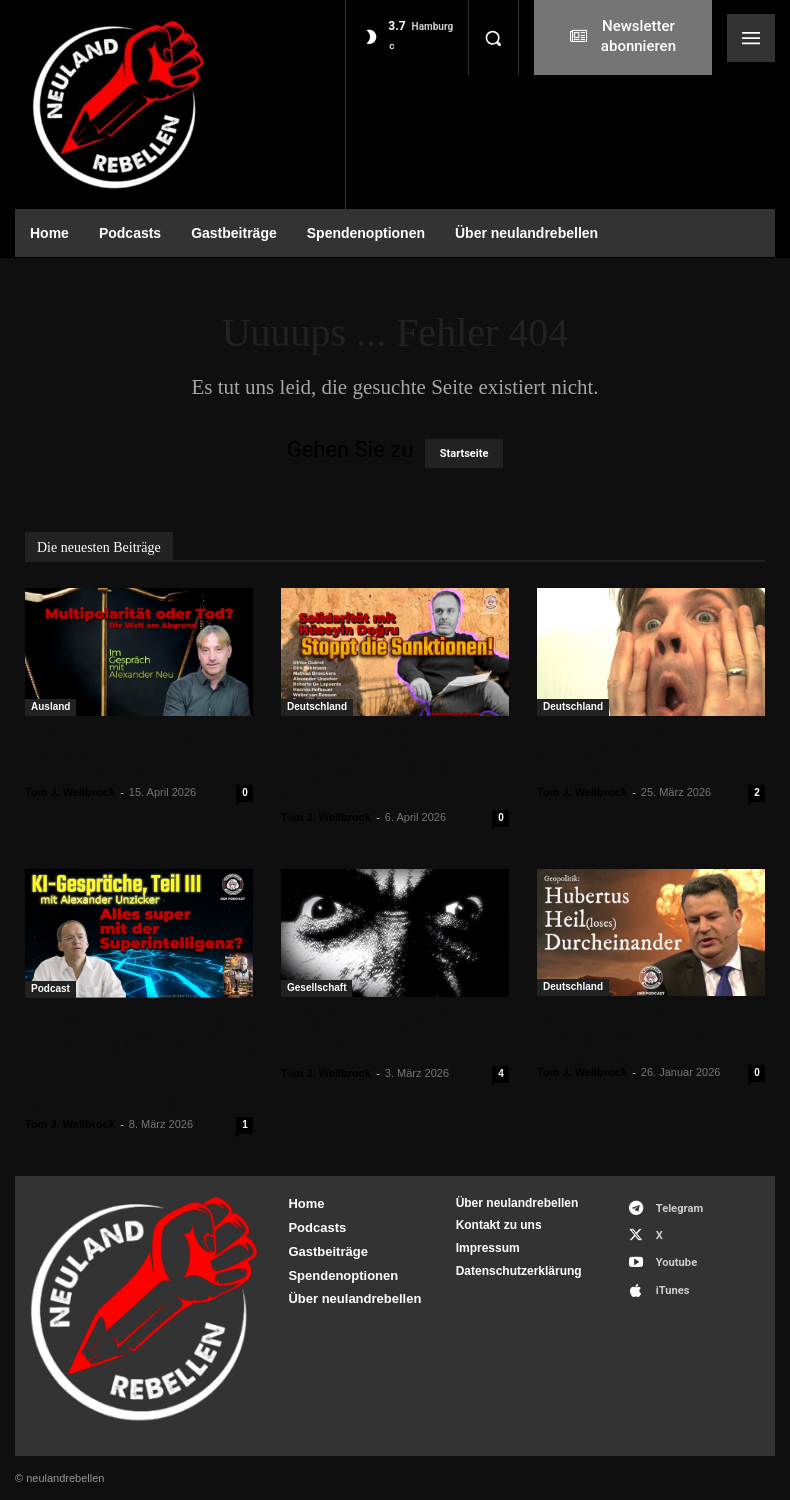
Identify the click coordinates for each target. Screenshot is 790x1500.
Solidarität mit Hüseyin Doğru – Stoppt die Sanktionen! (379, 766)
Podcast (50, 988)
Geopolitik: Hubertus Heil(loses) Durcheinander (648, 1033)
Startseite (464, 453)
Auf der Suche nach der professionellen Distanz (380, 1034)
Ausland (50, 706)
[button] (493, 38)
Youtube (674, 1260)
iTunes (670, 1286)
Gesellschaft (316, 987)
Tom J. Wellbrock (70, 792)
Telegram (677, 1207)
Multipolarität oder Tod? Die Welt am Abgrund (128, 753)
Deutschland (317, 706)
